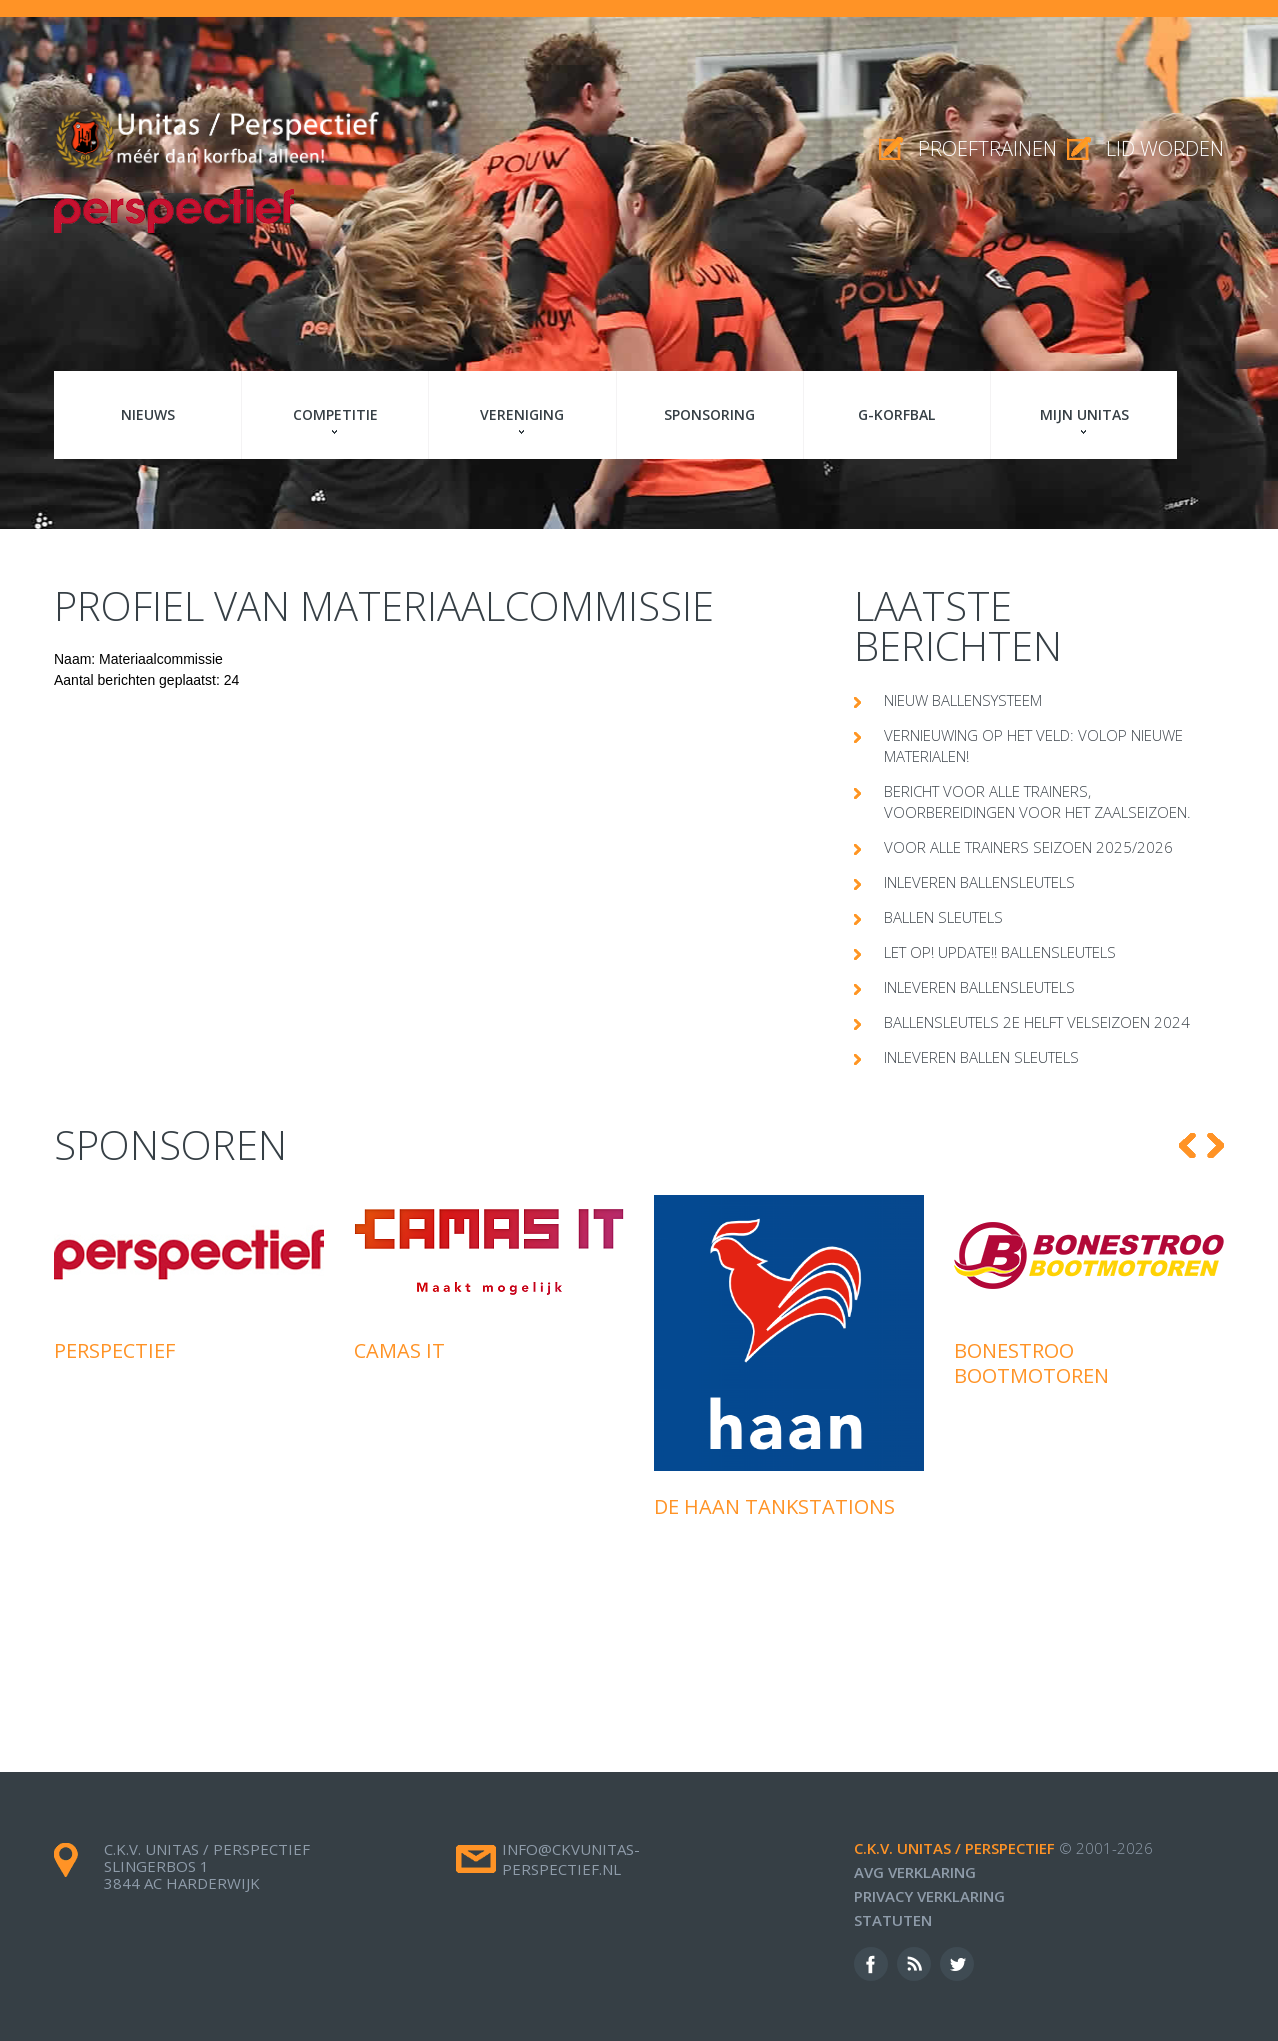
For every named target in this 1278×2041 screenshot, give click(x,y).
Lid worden (1165, 148)
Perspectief (114, 1350)
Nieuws (148, 414)
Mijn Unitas (1084, 414)
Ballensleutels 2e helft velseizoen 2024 (1037, 1022)
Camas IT (399, 1350)
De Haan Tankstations (774, 1506)
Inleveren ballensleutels (979, 882)
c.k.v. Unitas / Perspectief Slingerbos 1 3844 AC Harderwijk (207, 1866)
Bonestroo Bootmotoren (1031, 1363)
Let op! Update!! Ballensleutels (1000, 952)
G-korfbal (896, 414)
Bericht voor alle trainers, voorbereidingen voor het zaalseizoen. (1037, 801)
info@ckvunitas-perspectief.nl (571, 1859)
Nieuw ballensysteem (963, 700)
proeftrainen (987, 148)
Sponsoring (709, 414)
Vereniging (522, 414)
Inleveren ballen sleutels (981, 1057)
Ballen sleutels (943, 917)
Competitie (335, 414)
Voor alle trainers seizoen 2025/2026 (1028, 847)
